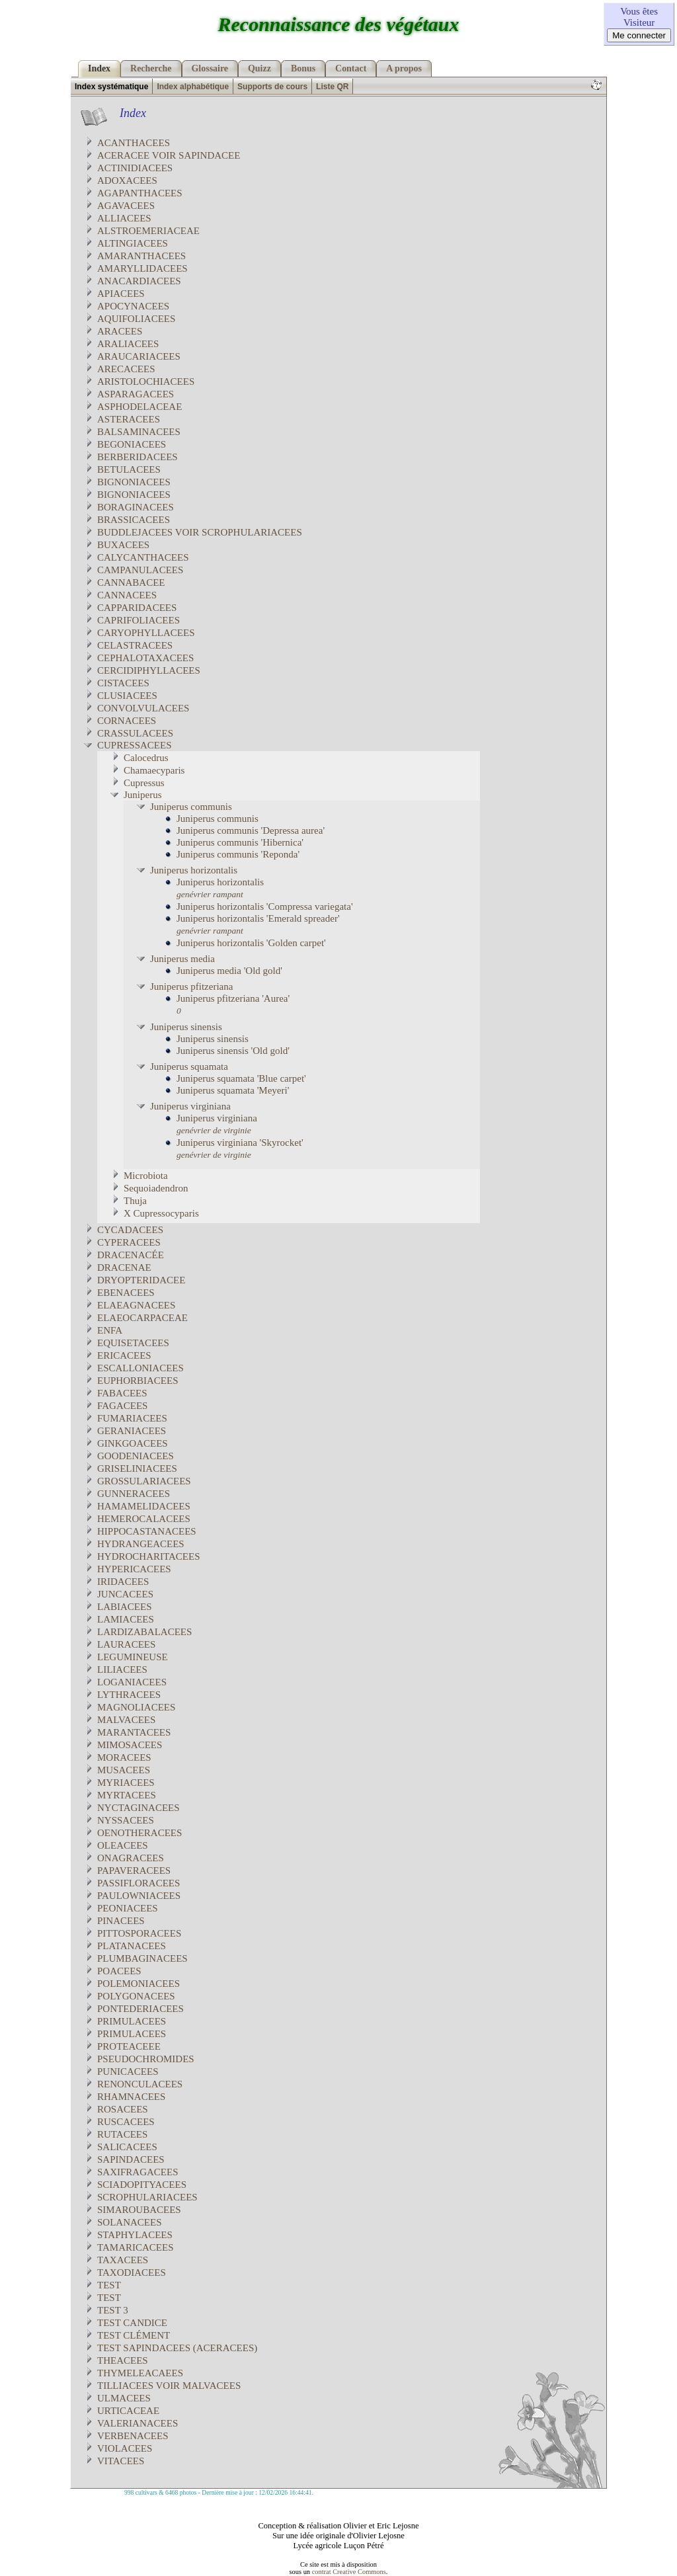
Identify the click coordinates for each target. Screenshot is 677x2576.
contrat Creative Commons (349, 2571)
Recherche (150, 68)
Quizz (259, 68)
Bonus (303, 68)
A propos (404, 68)
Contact (350, 68)
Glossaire (210, 68)
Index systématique (111, 86)
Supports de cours (272, 86)
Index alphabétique (193, 86)
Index (99, 68)
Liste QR (332, 86)
